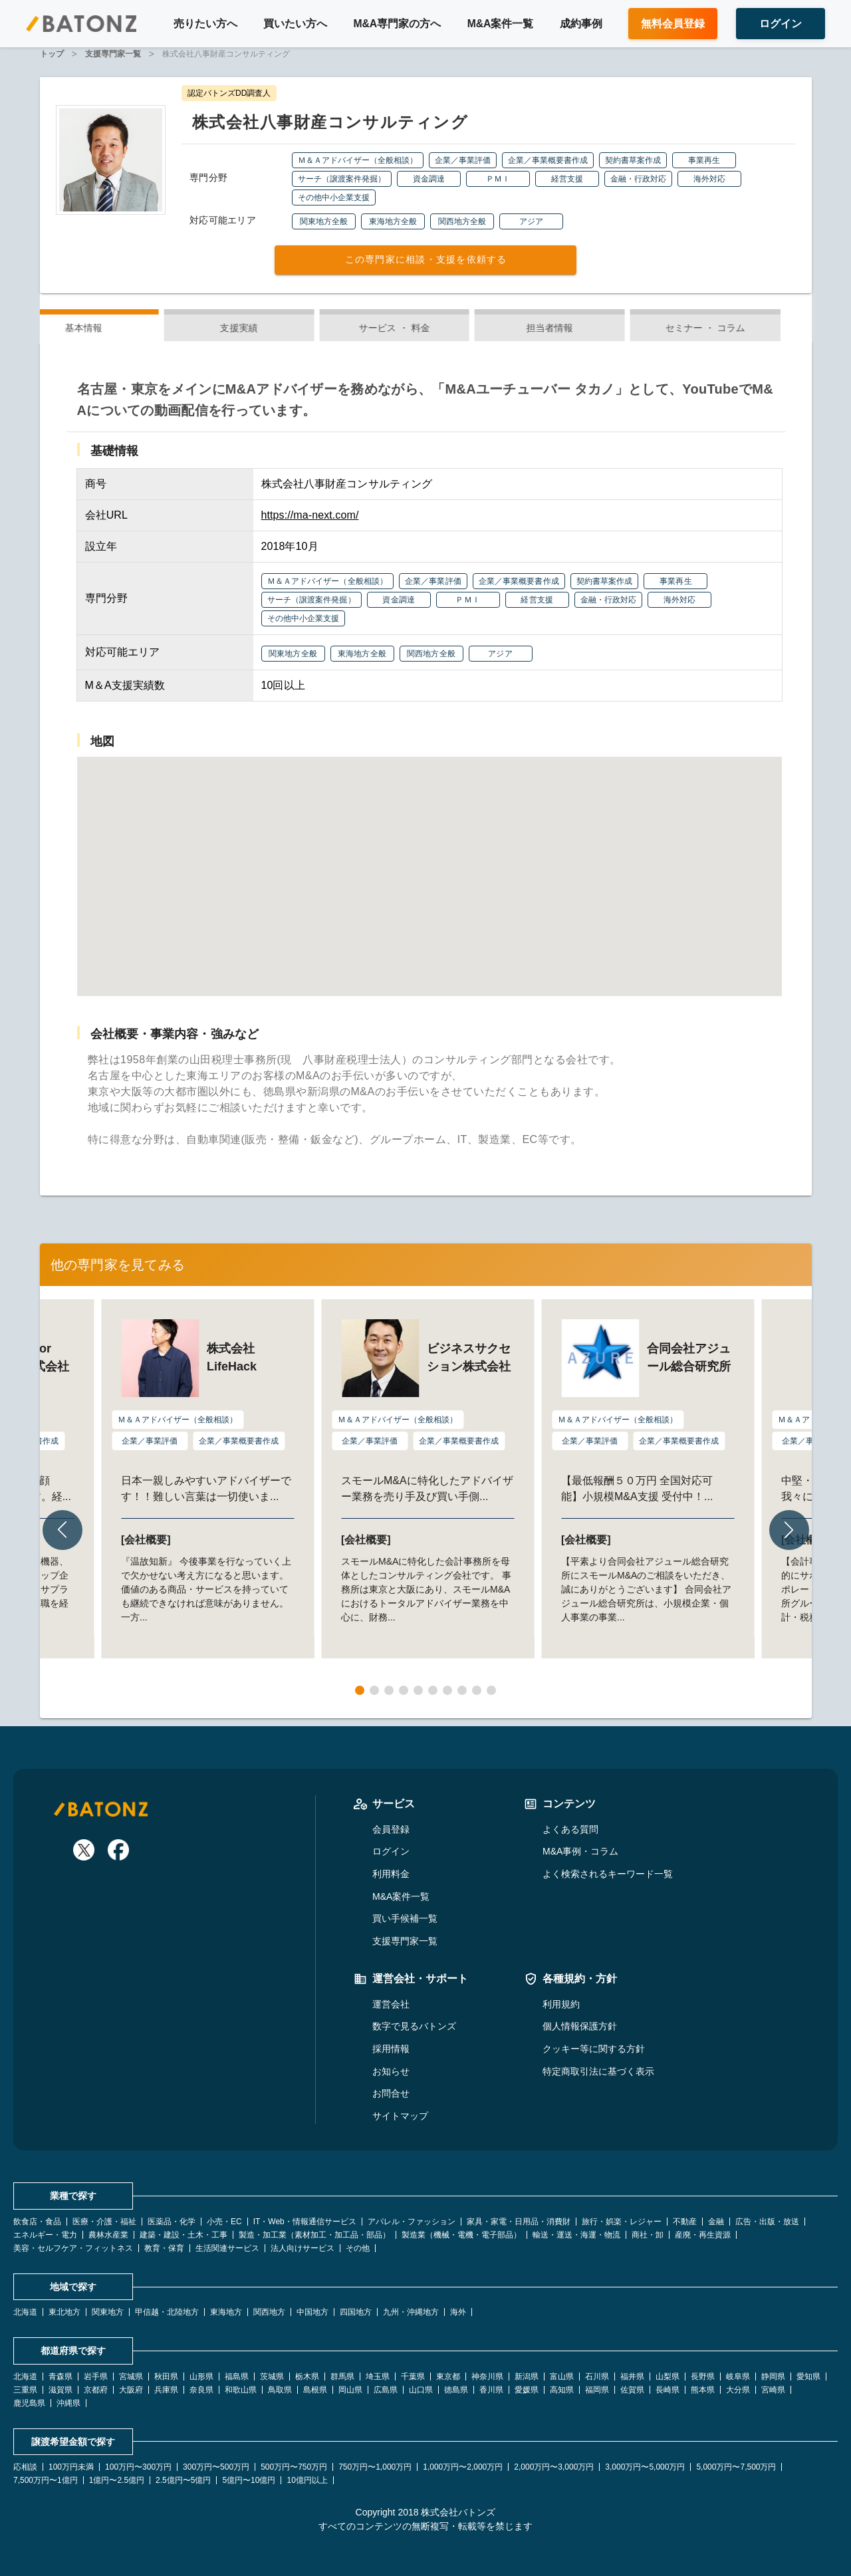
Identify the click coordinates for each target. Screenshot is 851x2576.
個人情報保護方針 (580, 2026)
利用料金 (391, 1873)
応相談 (25, 2467)
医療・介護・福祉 (104, 2222)
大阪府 (131, 2390)
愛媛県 (527, 2390)
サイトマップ (400, 2116)
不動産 (685, 2222)
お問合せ (391, 2093)
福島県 (237, 2377)
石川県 (597, 2377)
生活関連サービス (227, 2248)
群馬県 (342, 2377)
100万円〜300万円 (138, 2467)
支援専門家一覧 (404, 1941)
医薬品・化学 (171, 2222)
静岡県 (773, 2377)
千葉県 (413, 2377)
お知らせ (391, 2071)
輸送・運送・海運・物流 (576, 2235)
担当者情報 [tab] (581, 327)
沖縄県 (68, 2403)
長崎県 (667, 2390)
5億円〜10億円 (248, 2480)
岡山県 (350, 2390)
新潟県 (527, 2377)
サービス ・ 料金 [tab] (425, 327)
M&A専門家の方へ (397, 23)
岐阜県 (738, 2377)
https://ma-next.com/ (310, 515)
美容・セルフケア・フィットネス (73, 2248)
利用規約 (561, 2004)
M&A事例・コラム (580, 1851)
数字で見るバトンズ (414, 2026)
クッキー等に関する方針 (594, 2048)
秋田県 (166, 2377)
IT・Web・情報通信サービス (304, 2222)
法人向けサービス (302, 2248)
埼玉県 (378, 2377)
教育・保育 (164, 2248)
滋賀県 (60, 2390)
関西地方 (269, 2312)
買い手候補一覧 (404, 1918)
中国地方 (312, 2312)
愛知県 (808, 2377)
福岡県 (597, 2390)
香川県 (491, 2390)
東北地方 (64, 2312)
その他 (358, 2248)
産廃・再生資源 (703, 2235)
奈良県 (201, 2390)
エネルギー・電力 (45, 2235)
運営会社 (391, 2004)
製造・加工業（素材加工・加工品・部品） (314, 2235)
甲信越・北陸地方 (167, 2312)
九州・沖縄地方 (411, 2312)
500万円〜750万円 (294, 2467)
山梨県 (667, 2377)
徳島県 (456, 2390)
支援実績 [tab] (270, 327)
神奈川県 (487, 2377)
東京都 (448, 2377)
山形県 (201, 2377)
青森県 (60, 2377)
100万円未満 (71, 2467)
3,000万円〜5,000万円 (645, 2467)
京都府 (96, 2390)
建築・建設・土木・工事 (183, 2235)
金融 (716, 2222)
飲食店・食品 (37, 2222)
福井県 (632, 2377)
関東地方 (108, 2312)
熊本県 (703, 2390)
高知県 (562, 2390)
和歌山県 (241, 2390)
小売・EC (224, 2222)
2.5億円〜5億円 (183, 2480)
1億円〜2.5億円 (116, 2480)
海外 (458, 2312)
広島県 (386, 2390)
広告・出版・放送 (767, 2222)
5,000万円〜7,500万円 (736, 2467)
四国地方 (356, 2312)
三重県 (25, 2390)
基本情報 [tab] (114, 327)
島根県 (315, 2390)
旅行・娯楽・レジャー (622, 2222)
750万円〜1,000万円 (375, 2467)
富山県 (562, 2377)
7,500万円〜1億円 (45, 2480)
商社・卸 (648, 2235)
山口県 (421, 2390)
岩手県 (96, 2377)
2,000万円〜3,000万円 (554, 2467)
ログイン (391, 1851)
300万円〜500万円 (216, 2467)
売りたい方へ (205, 23)
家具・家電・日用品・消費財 (518, 2222)
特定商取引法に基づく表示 (598, 2071)
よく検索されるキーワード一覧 (608, 1873)
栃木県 (307, 2377)
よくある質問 (570, 1829)
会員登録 (391, 1829)
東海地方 (226, 2312)
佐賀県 (632, 2390)
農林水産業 (108, 2235)
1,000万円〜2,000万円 (463, 2467)
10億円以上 (307, 2480)
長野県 (703, 2377)
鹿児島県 (29, 2403)
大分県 (738, 2390)
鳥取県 (280, 2390)
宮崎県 (773, 2390)
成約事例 (581, 23)
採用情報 (391, 2048)
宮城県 (131, 2377)
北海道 (25, 2312)
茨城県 (272, 2377)
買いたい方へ (295, 23)
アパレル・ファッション (411, 2222)
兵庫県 (166, 2390)
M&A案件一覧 (500, 23)
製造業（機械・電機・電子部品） (461, 2235)
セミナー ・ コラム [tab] (736, 327)
